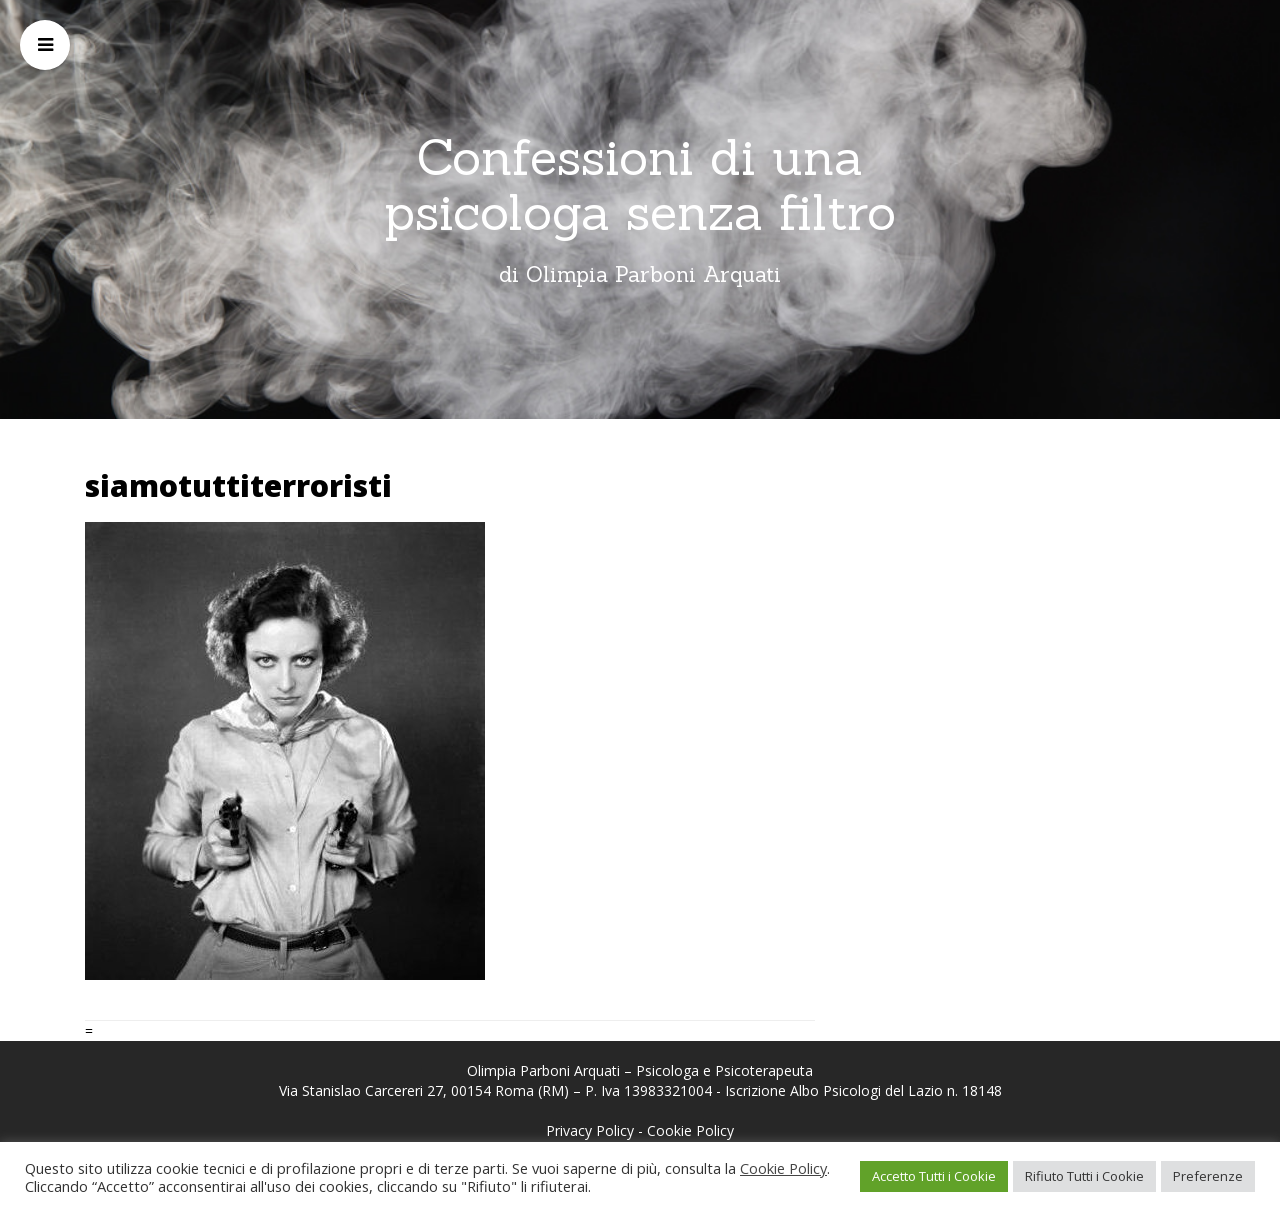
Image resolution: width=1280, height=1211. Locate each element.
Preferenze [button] (1208, 1176)
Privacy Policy (590, 1130)
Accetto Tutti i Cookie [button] (934, 1176)
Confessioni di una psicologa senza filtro (640, 184)
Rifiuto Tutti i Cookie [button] (1084, 1176)
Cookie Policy (690, 1130)
